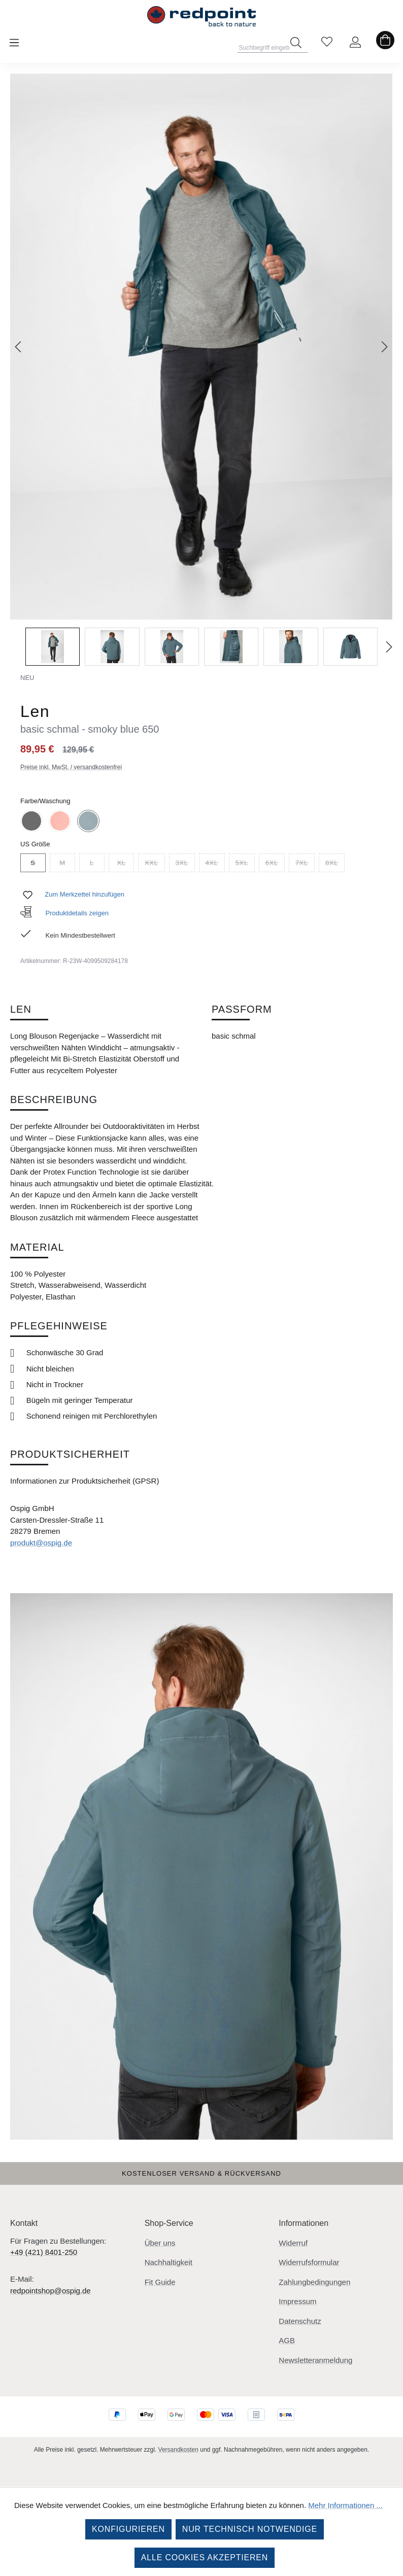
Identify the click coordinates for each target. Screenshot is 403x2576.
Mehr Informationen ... (345, 2505)
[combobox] (273, 45)
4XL (215, 864)
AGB (287, 2340)
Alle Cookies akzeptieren (204, 2557)
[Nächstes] (384, 346)
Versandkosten (178, 2449)
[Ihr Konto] (355, 42)
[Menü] (14, 42)
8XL (335, 864)
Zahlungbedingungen (314, 2282)
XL (125, 864)
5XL (245, 864)
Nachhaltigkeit (168, 2262)
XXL (155, 864)
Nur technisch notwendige (249, 2529)
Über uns (160, 2243)
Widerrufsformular (309, 2262)
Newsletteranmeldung (315, 2360)
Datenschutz (300, 2321)
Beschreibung (53, 1099)
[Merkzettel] (327, 42)
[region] (201, 370)
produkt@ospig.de (41, 1542)
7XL (305, 864)
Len (20, 1009)
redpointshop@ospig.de (50, 2290)
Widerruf (293, 2243)
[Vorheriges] (17, 346)
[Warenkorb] (385, 42)
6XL (275, 864)
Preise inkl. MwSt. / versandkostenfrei (71, 767)
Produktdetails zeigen (64, 913)
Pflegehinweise (59, 1325)
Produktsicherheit (70, 1454)
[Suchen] (296, 42)
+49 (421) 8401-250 (43, 2252)
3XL (185, 864)
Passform (242, 1009)
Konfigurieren (128, 2529)
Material (37, 1247)
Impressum (297, 2301)
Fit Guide (160, 2282)
